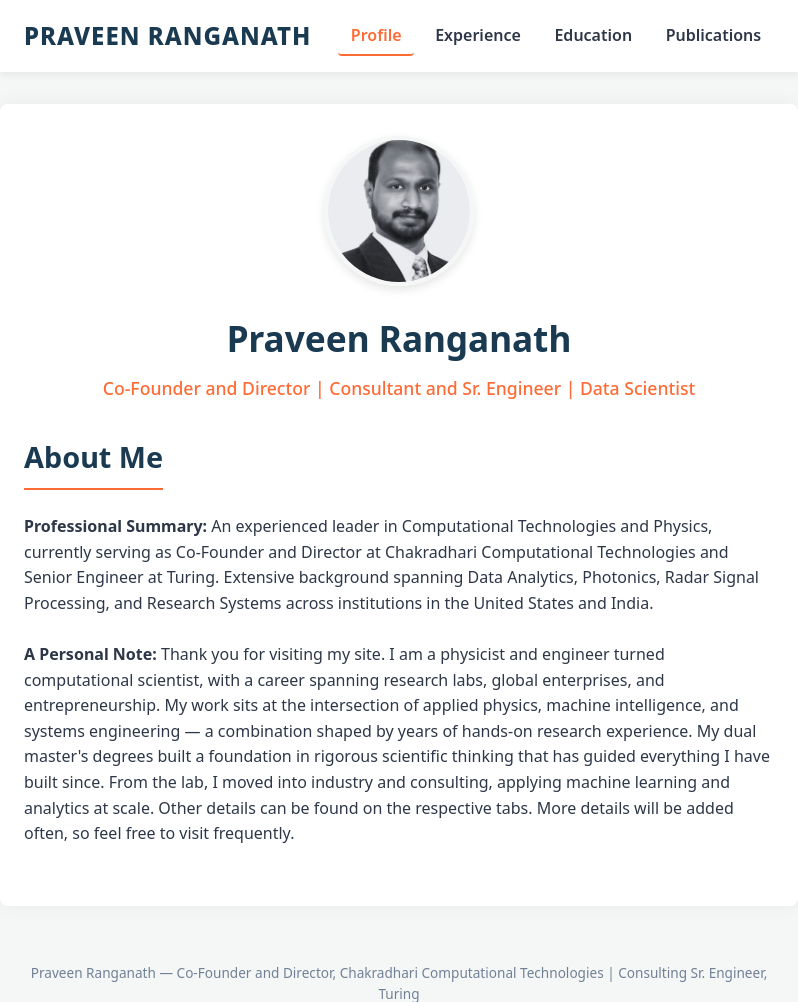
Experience (478, 35)
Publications (714, 35)
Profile (376, 35)
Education (593, 35)
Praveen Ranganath (167, 35)
